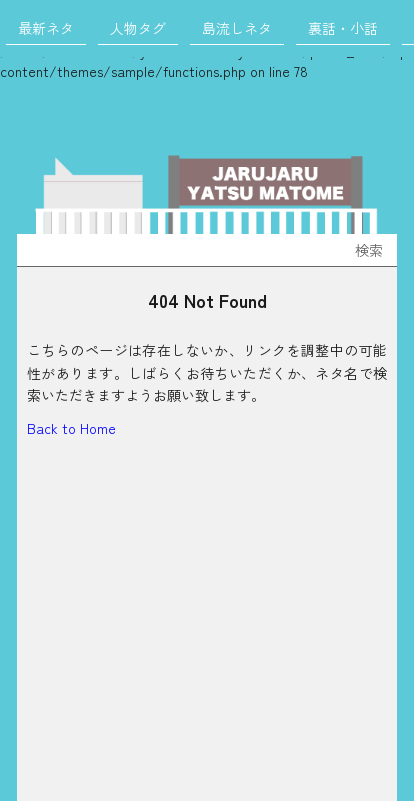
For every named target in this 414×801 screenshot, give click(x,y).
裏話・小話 (343, 28)
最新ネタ (46, 28)
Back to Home (71, 428)
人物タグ (138, 28)
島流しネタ (237, 28)
